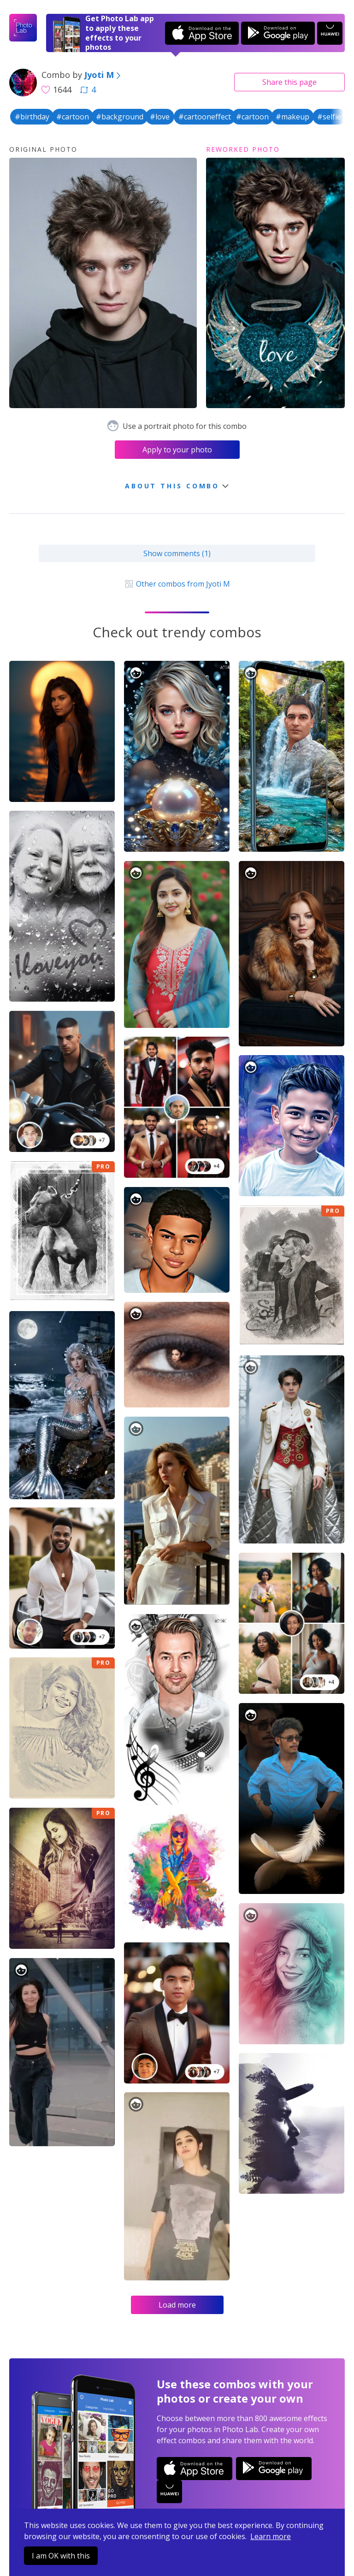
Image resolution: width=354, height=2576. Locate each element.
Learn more (270, 2536)
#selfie (329, 117)
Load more (177, 2305)
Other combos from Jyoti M (177, 584)
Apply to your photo (177, 450)
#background (119, 117)
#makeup (292, 117)
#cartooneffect (204, 117)
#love (160, 117)
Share (289, 82)
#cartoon (72, 117)
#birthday (32, 117)
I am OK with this (61, 2556)
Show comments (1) (177, 553)
